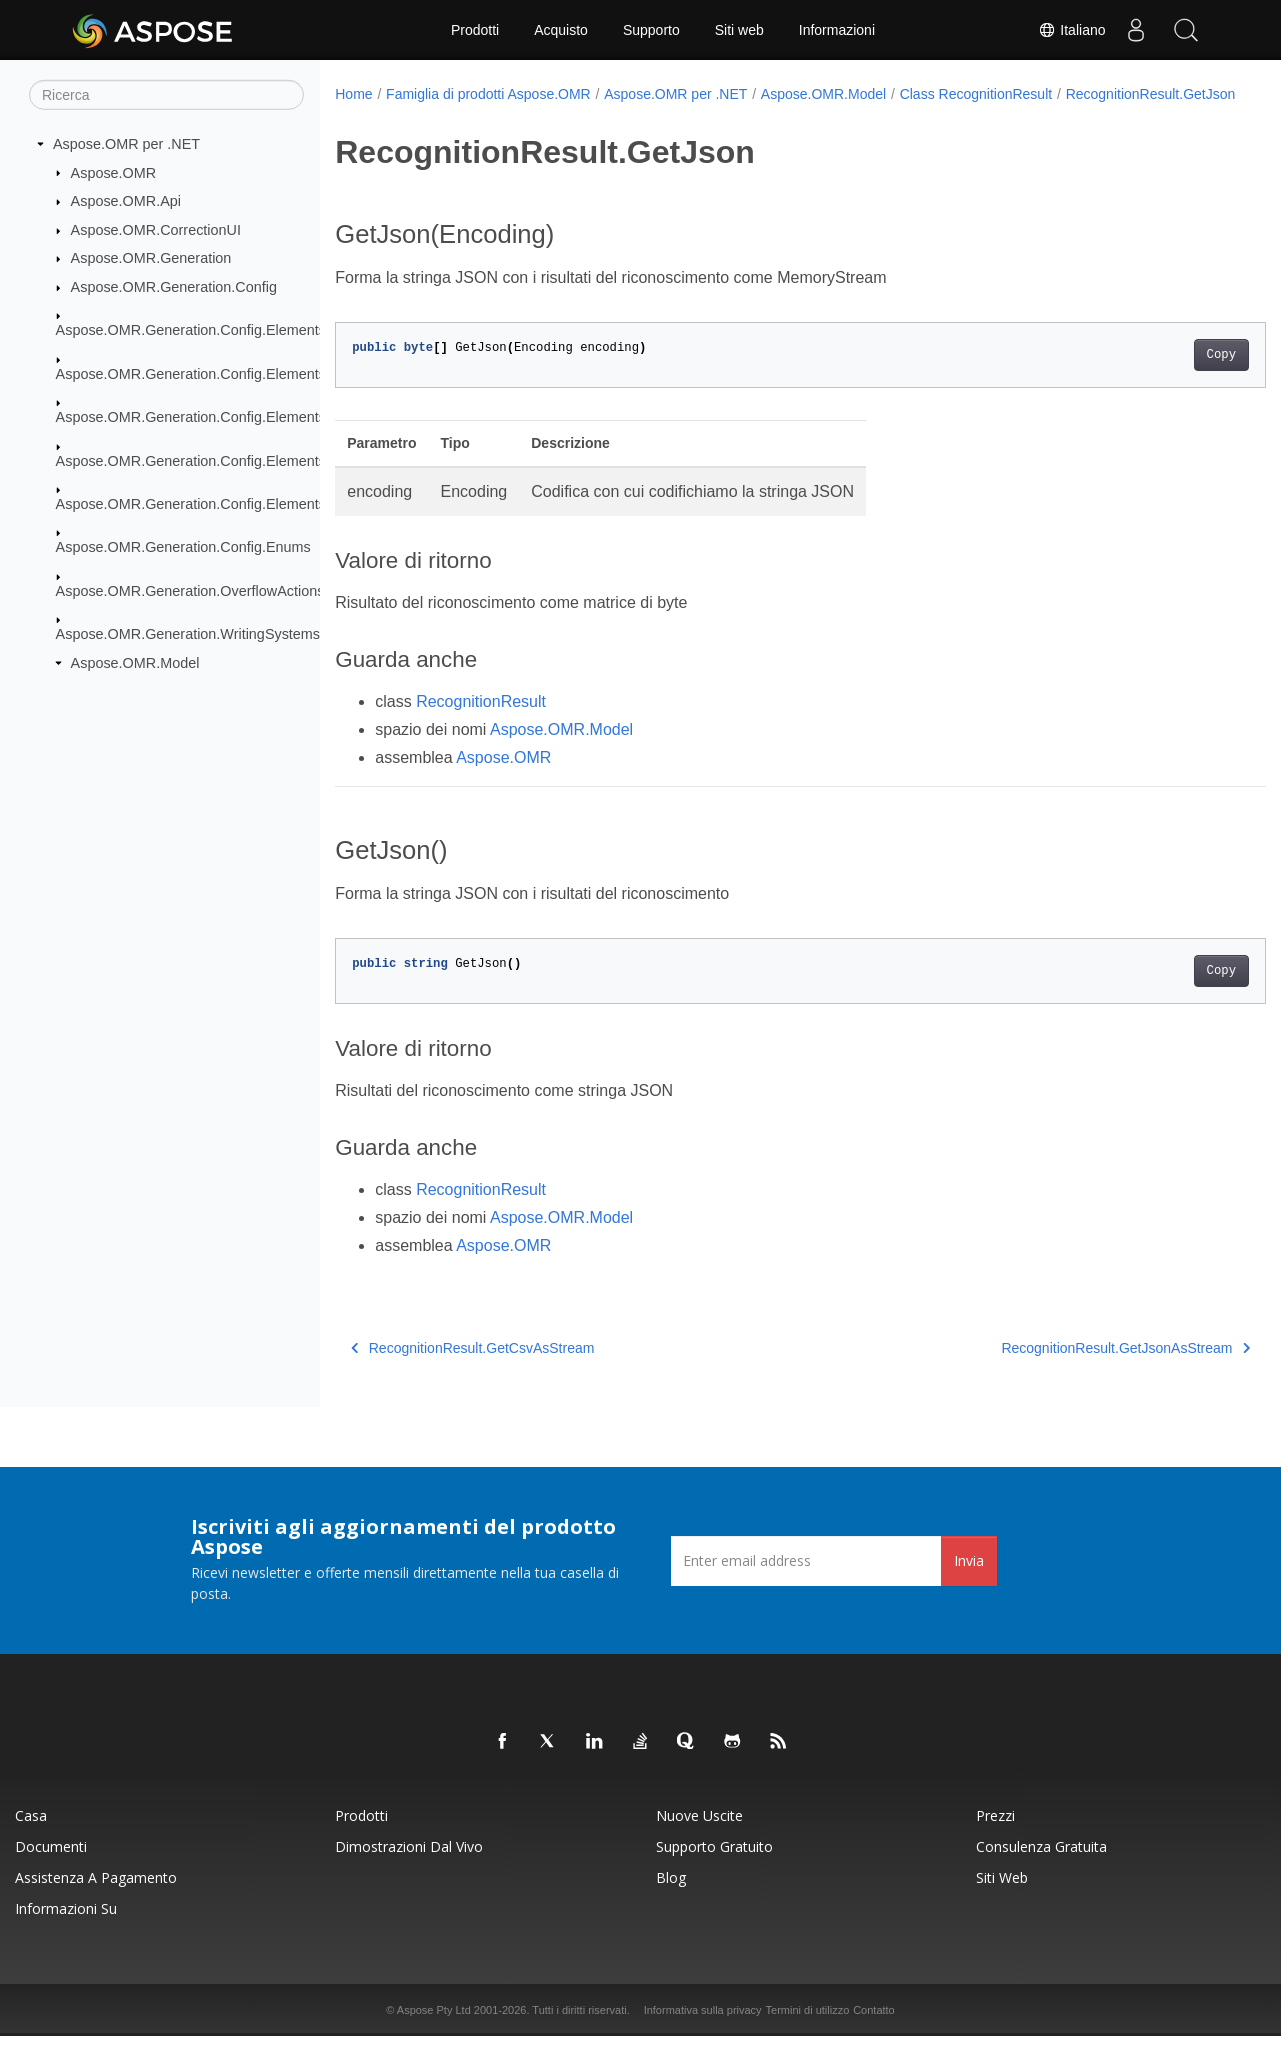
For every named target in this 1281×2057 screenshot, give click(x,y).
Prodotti (475, 30)
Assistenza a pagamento (96, 1898)
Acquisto (561, 30)
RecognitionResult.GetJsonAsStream (1061, 1369)
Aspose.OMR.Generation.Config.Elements (191, 330)
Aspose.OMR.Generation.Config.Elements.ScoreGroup (232, 460)
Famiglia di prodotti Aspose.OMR (488, 94)
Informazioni (837, 30)
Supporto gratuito (714, 1867)
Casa (31, 1836)
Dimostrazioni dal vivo (409, 1867)
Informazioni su (66, 1929)
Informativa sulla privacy (703, 2031)
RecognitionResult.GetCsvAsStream (472, 1369)
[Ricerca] (166, 95)
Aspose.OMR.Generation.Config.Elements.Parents (218, 417)
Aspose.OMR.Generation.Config (174, 287)
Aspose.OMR (114, 172)
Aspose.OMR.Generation (151, 258)
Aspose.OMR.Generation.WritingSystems (188, 634)
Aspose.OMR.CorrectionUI (156, 230)
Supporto (651, 30)
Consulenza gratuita (1041, 1867)
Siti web (739, 30)
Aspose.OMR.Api (126, 201)
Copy (1156, 376)
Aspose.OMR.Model (135, 663)
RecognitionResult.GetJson (434, 115)
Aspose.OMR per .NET (126, 144)
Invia (969, 1581)
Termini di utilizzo (808, 2031)
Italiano (1071, 30)
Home (353, 94)
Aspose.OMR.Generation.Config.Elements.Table (210, 504)
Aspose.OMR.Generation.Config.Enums (183, 547)
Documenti (51, 1867)
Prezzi (995, 1836)
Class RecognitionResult (976, 94)
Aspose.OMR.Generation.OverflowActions (190, 591)
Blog (671, 1898)
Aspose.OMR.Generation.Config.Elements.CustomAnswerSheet (261, 374)
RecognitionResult (481, 722)
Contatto (874, 2031)
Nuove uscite (699, 1836)
